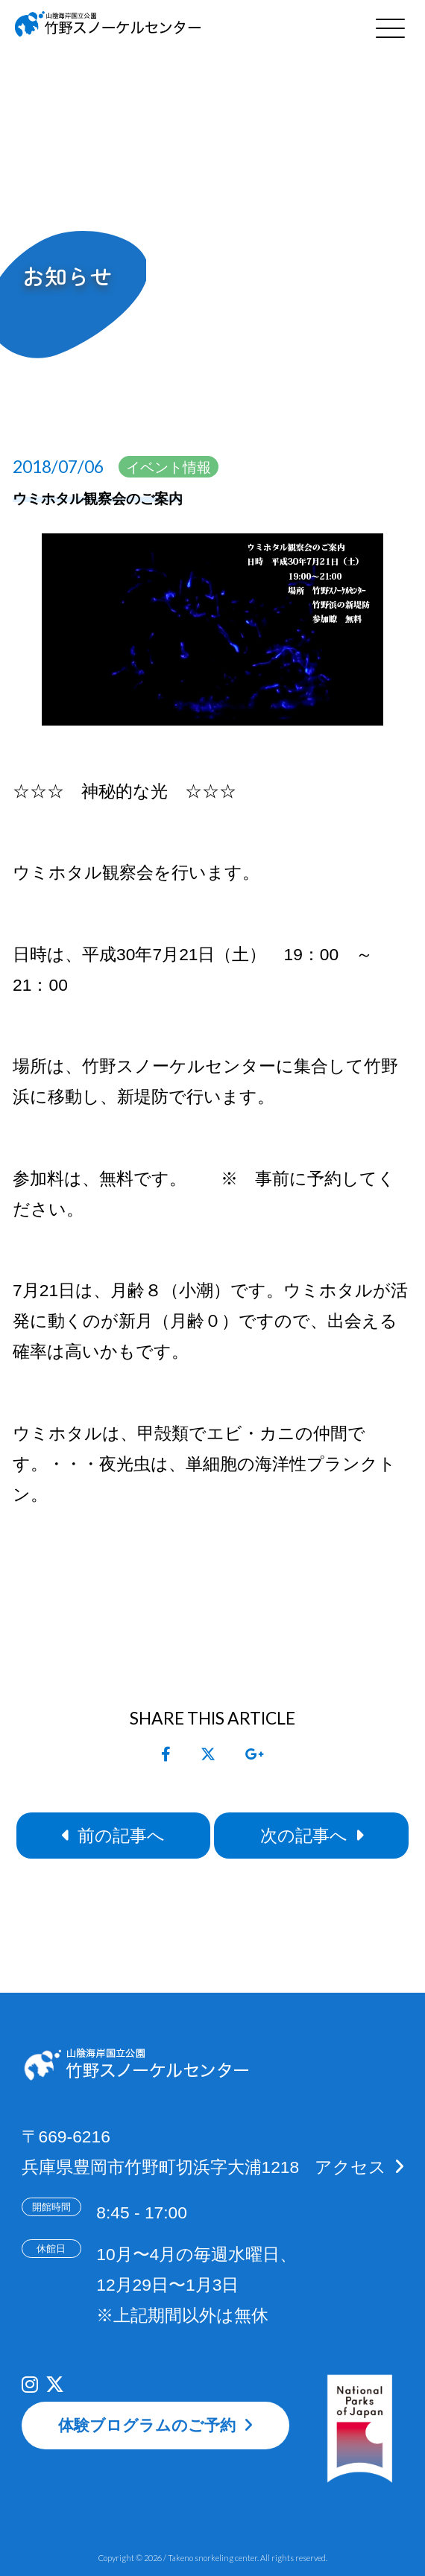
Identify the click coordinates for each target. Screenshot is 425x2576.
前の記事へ (121, 1835)
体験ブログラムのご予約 (147, 2425)
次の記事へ (303, 1835)
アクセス (350, 2167)
